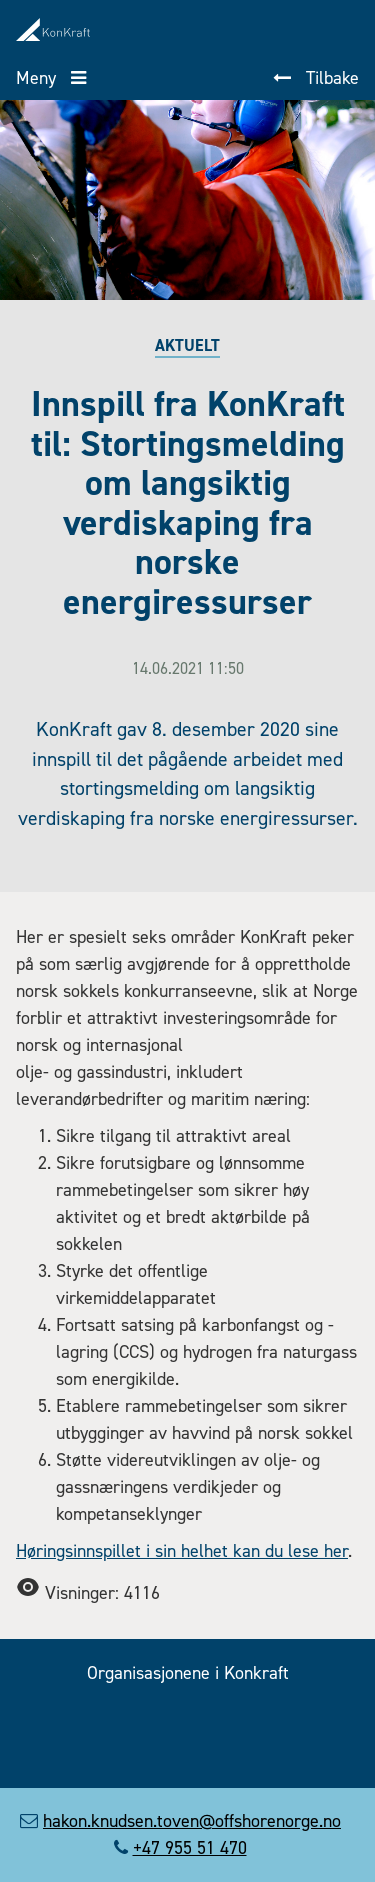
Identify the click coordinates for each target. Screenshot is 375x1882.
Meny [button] (38, 78)
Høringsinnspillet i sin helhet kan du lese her (182, 1551)
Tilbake (330, 78)
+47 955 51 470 (190, 1848)
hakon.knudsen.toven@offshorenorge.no (192, 1821)
